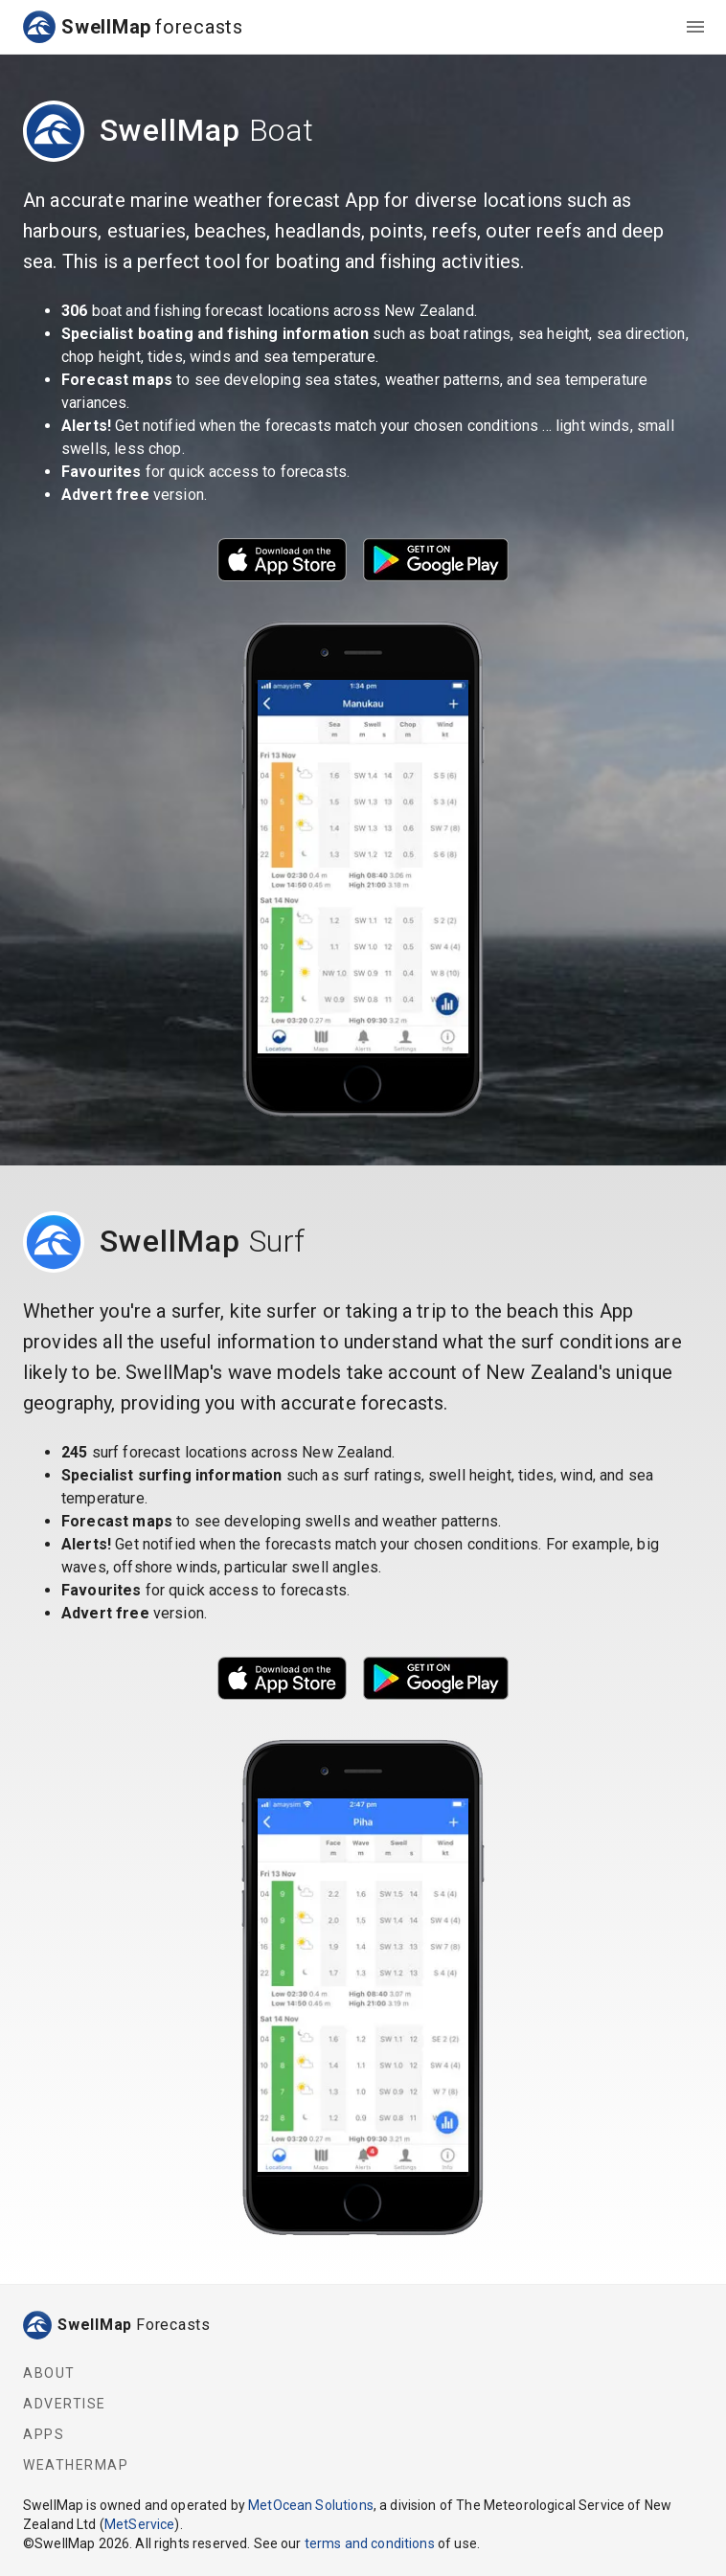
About (49, 2373)
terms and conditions (370, 2543)
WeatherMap (75, 2465)
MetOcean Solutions (311, 2505)
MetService (139, 2524)
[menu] (695, 27)
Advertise (64, 2403)
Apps (43, 2434)
